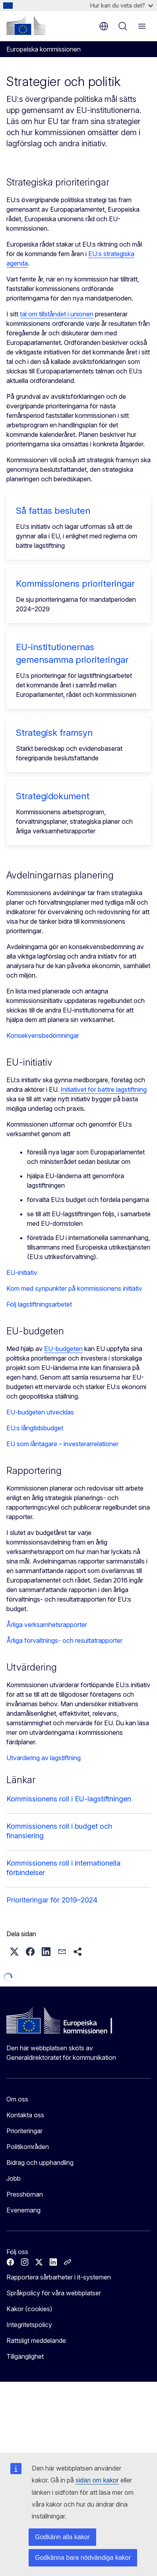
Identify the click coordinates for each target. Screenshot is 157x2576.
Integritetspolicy (29, 2325)
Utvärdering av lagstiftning (43, 1758)
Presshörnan (24, 2194)
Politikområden (27, 2147)
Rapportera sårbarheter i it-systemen (58, 2277)
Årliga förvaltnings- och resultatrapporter (64, 1640)
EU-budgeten (63, 1349)
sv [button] (104, 26)
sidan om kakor (97, 2480)
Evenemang (23, 2210)
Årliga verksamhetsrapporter (46, 1625)
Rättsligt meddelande (36, 2340)
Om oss (17, 2099)
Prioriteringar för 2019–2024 (51, 1900)
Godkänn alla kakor (62, 2537)
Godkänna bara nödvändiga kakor (83, 2557)
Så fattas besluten (53, 510)
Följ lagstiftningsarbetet (39, 1304)
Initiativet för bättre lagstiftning (103, 1089)
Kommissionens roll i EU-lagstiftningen (68, 1799)
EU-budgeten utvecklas (40, 1412)
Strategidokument (52, 796)
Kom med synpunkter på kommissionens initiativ (74, 1288)
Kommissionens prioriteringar (75, 583)
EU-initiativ (21, 1273)
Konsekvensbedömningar (42, 1035)
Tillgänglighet (25, 2356)
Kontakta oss (25, 2115)
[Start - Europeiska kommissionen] (25, 25)
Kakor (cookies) (29, 2309)
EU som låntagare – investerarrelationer (62, 1444)
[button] (14, 1951)
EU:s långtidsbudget (34, 1428)
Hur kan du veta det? (121, 5)
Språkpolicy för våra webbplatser (53, 2293)
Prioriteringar (24, 2131)
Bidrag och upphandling (40, 2162)
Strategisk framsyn (54, 732)
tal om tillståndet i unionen (56, 314)
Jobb (13, 2178)
